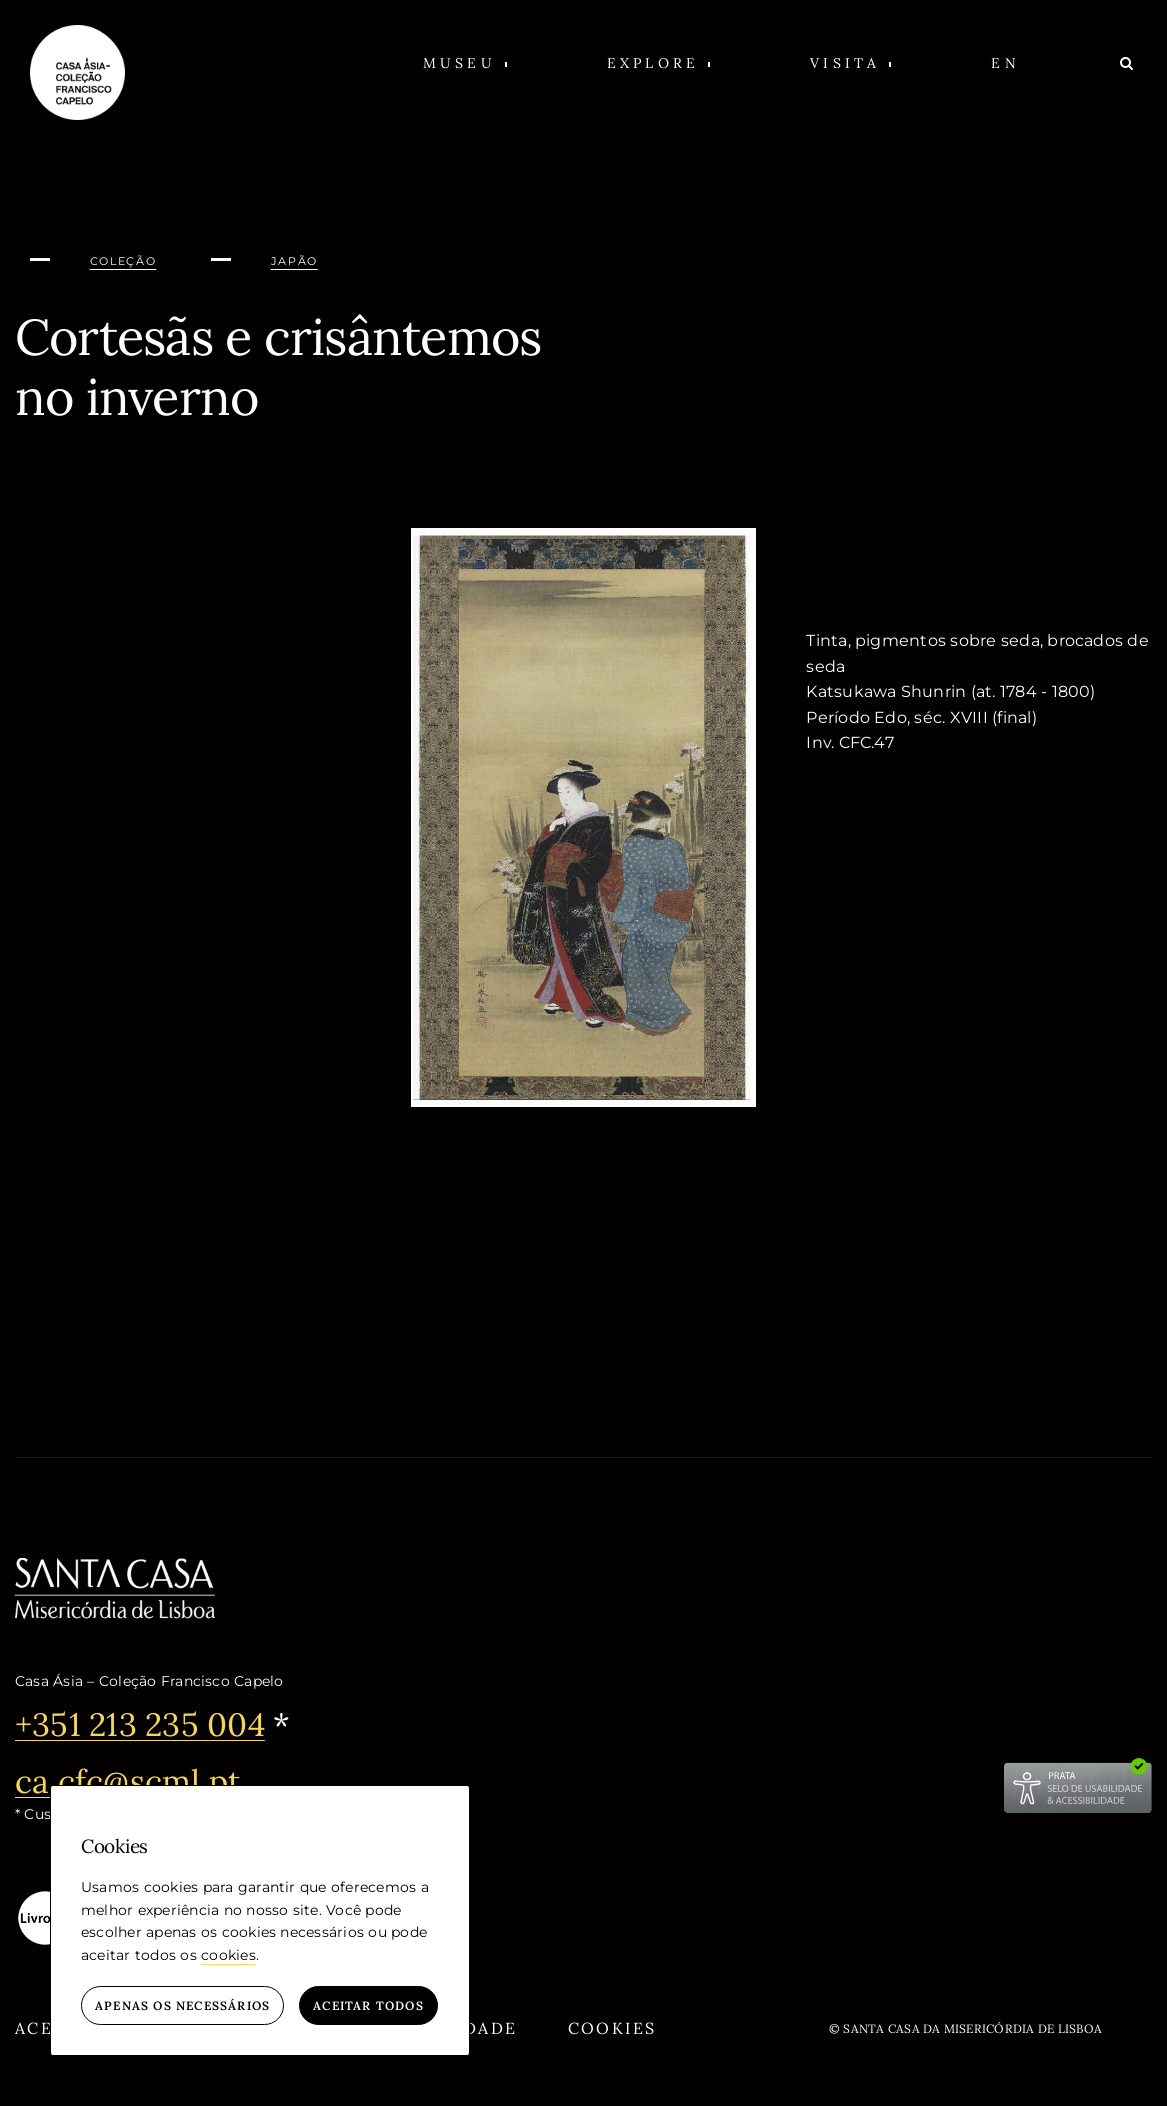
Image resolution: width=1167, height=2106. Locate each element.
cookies (228, 1955)
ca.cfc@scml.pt (127, 1781)
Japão (294, 261)
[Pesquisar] (1128, 62)
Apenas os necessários (182, 2005)
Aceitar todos (368, 2005)
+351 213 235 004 (140, 1724)
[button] (465, 62)
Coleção (123, 261)
